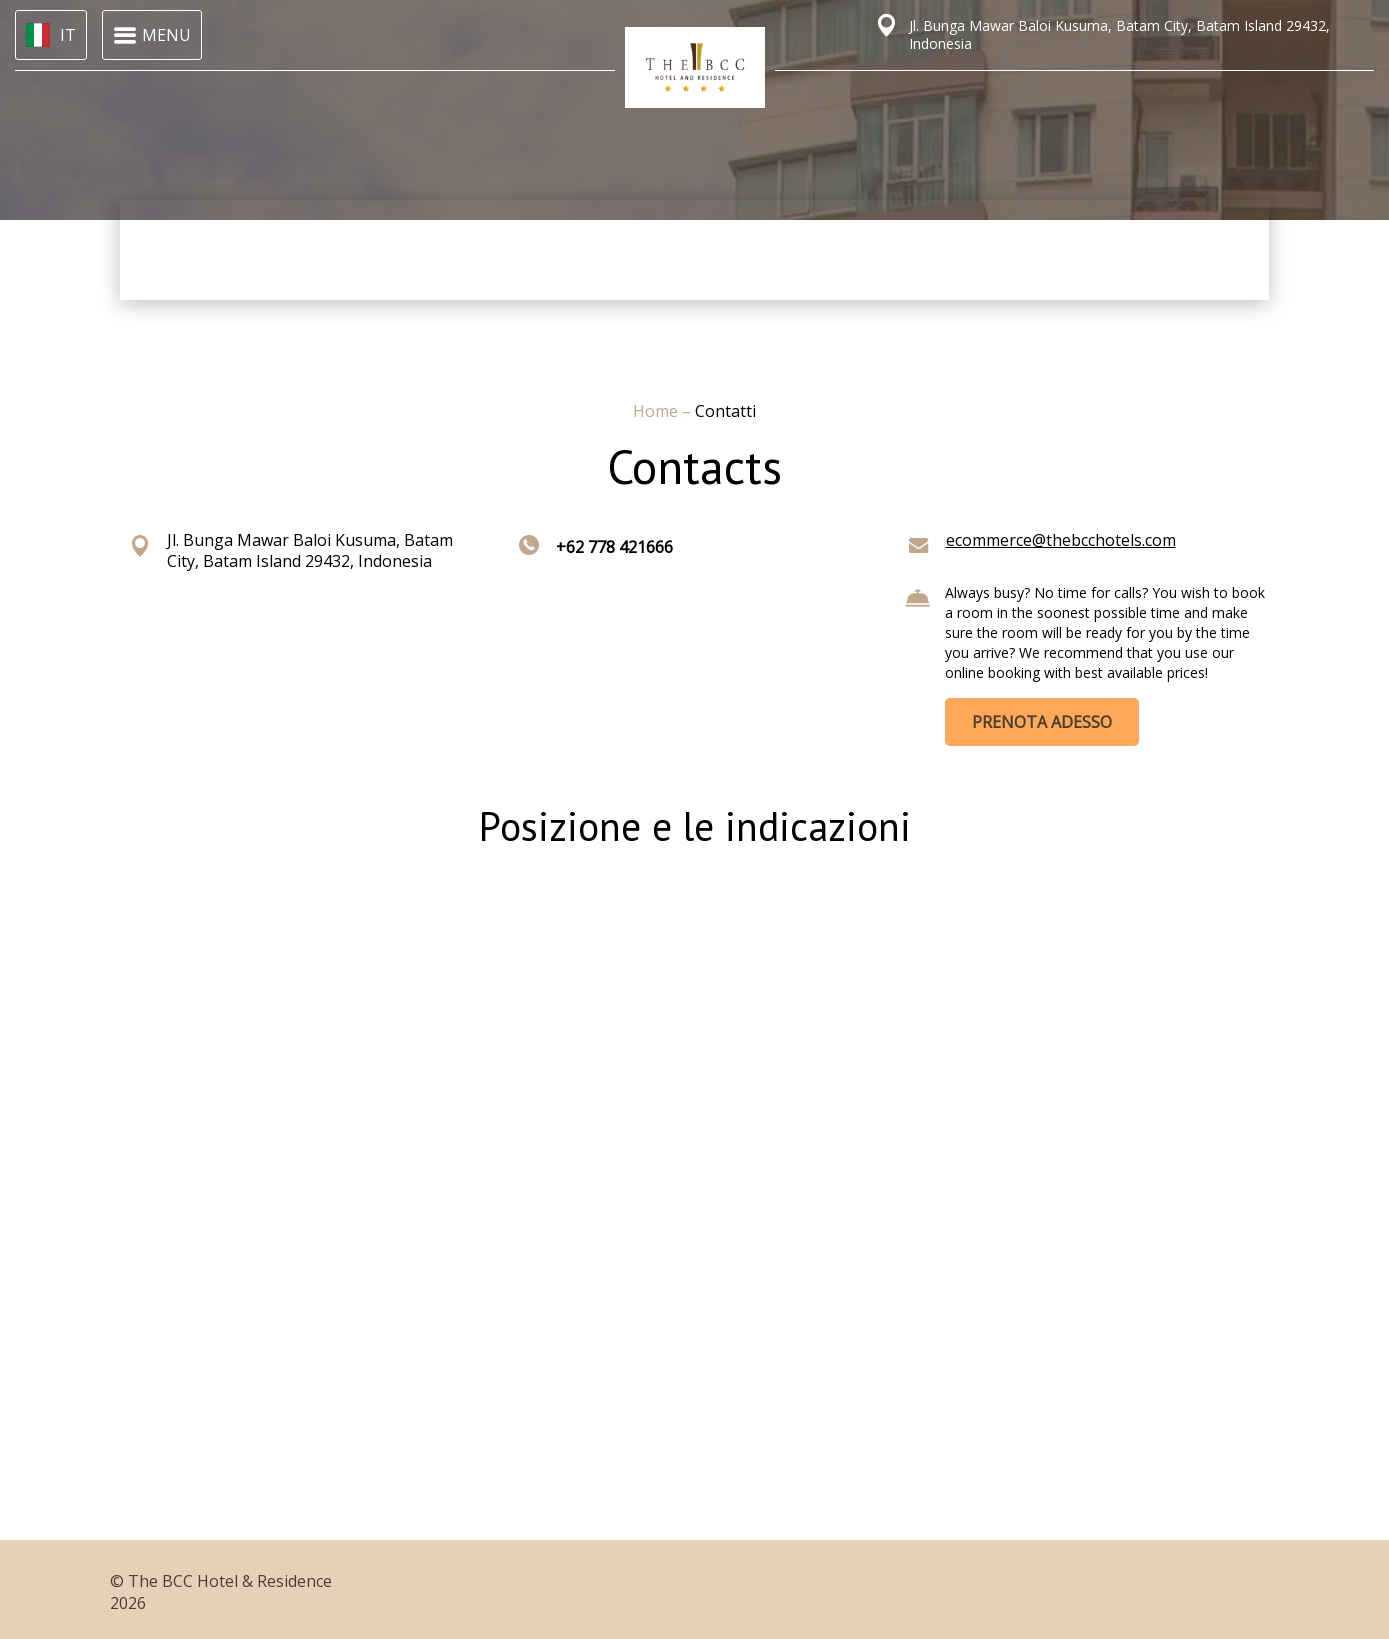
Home (657, 411)
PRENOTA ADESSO (1042, 722)
